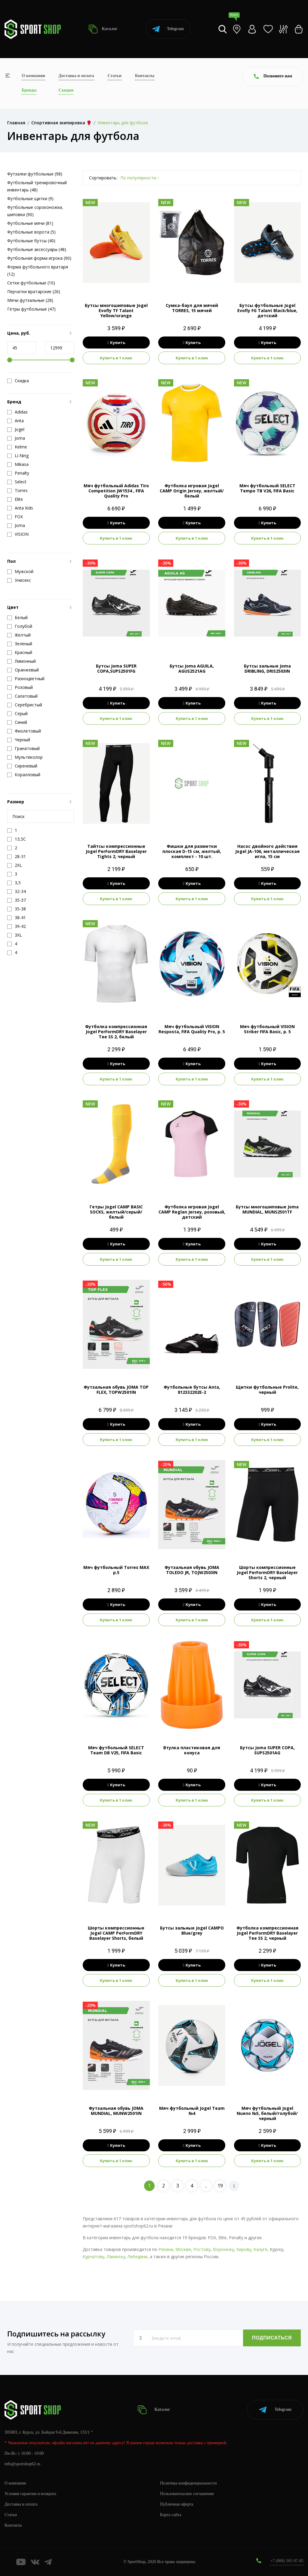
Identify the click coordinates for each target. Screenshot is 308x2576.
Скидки (66, 90)
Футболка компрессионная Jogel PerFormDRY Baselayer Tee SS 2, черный (267, 1933)
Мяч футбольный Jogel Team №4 (192, 2110)
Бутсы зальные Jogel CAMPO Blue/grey (192, 1930)
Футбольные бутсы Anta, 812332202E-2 (192, 1389)
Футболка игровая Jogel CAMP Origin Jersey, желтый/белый (192, 491)
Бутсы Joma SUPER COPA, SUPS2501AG (267, 1750)
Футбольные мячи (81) (30, 223)
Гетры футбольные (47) (31, 309)
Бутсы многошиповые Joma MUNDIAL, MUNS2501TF (267, 1209)
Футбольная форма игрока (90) (39, 258)
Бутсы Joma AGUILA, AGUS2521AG (192, 668)
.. (206, 2185)
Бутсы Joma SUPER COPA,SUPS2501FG (116, 668)
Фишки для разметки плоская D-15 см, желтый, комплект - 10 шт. (191, 851)
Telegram (168, 29)
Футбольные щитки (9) (30, 198)
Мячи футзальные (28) (30, 300)
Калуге (260, 2249)
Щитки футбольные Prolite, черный (267, 1389)
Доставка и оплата (76, 75)
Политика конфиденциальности (188, 2483)
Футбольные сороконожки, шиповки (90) (35, 210)
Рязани (166, 2249)
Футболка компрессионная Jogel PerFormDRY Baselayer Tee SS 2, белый (116, 1032)
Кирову (243, 2249)
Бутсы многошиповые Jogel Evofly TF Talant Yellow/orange (116, 310)
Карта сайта (170, 2514)
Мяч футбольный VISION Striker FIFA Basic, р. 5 (267, 1029)
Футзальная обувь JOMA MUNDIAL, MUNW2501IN (116, 2110)
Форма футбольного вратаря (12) (37, 270)
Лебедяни (137, 2256)
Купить (116, 342)
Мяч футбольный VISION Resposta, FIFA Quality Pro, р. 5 (192, 1029)
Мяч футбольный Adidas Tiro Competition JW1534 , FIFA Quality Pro (116, 491)
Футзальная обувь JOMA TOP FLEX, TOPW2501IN (116, 1389)
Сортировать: (103, 178)
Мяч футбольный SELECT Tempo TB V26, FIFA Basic (267, 488)
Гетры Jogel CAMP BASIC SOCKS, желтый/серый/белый (116, 1212)
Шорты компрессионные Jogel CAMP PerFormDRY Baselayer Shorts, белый (116, 1933)
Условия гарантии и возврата (30, 2493)
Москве (183, 2249)
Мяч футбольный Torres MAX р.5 (116, 1569)
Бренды (29, 90)
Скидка (18, 381)
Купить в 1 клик (116, 358)
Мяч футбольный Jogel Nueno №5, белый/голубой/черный (267, 2113)
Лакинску (116, 2256)
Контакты (144, 75)
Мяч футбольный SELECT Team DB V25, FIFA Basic (116, 1750)
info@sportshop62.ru (22, 2464)
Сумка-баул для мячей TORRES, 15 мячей (192, 307)
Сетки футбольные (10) (31, 283)
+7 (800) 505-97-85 (286, 2561)
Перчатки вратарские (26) (33, 291)
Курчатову (93, 2256)
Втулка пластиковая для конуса (191, 1750)
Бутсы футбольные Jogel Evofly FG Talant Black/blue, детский (267, 310)
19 (220, 2185)
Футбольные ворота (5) (31, 232)
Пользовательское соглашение (187, 2493)
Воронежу (223, 2249)
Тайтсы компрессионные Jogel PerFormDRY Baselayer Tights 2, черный (116, 851)
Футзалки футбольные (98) (34, 174)
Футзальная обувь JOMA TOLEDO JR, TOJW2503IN (192, 1569)
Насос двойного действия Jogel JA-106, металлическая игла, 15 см (267, 851)
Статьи (115, 75)
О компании (33, 75)
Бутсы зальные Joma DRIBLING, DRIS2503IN (267, 668)
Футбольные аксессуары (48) (36, 249)
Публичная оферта (176, 2504)
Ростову (202, 2249)
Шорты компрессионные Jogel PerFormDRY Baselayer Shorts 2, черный (267, 1572)
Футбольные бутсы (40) (31, 240)
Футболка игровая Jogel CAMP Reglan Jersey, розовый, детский (192, 1212)
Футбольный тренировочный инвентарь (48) (37, 186)
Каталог (103, 29)
